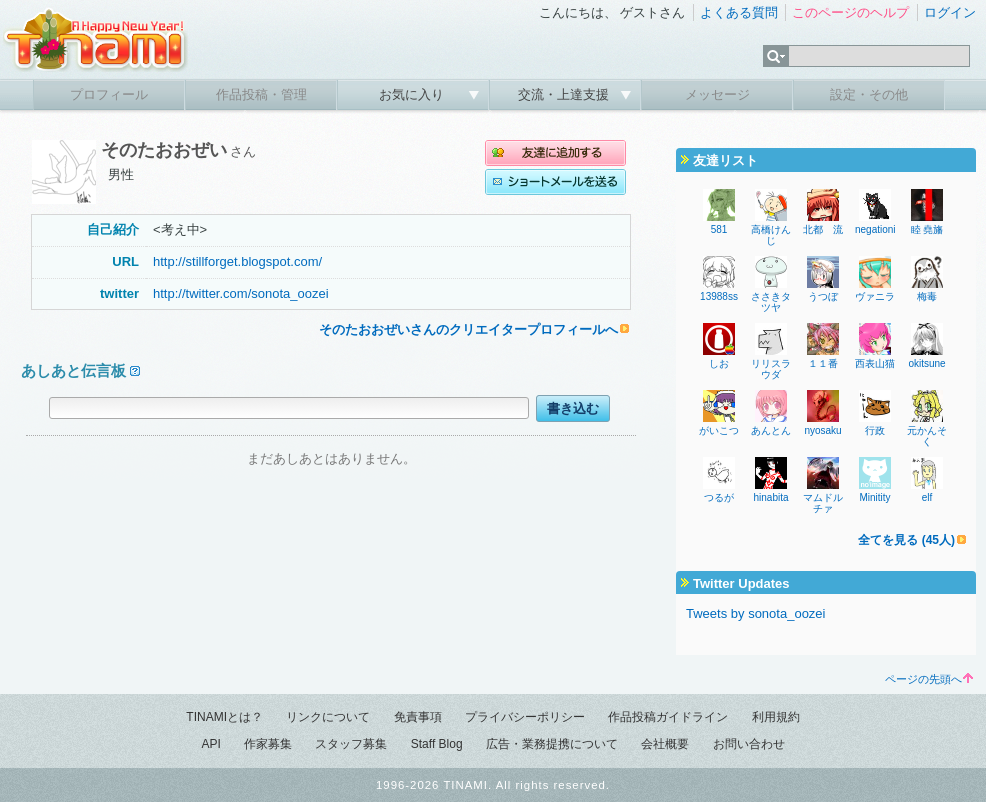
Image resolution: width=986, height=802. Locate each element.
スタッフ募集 (351, 744)
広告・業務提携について (552, 744)
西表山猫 (875, 363)
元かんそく (927, 436)
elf (927, 497)
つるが (719, 497)
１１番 (823, 363)
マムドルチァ (823, 503)
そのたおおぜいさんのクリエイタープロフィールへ (468, 329)
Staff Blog (437, 744)
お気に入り (413, 94)
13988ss (719, 296)
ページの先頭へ (929, 679)
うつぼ (823, 296)
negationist (879, 229)
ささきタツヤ (771, 302)
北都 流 (823, 229)
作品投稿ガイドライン (668, 717)
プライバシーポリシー (525, 717)
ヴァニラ (875, 296)
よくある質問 (739, 12)
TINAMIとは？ (224, 717)
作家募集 (268, 744)
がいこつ (719, 430)
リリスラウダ (771, 369)
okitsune (926, 363)
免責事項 (418, 717)
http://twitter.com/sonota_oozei (241, 293)
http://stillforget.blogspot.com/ (237, 261)
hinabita (770, 497)
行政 (875, 430)
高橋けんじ (771, 235)
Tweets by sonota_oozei (755, 613)
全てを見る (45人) (906, 540)
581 (719, 229)
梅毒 (927, 296)
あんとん (771, 430)
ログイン (950, 12)
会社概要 (665, 744)
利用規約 (776, 717)
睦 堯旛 (927, 229)
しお (719, 363)
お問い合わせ (749, 744)
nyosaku (822, 430)
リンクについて (328, 717)
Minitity (874, 497)
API (210, 744)
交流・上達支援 (565, 94)
